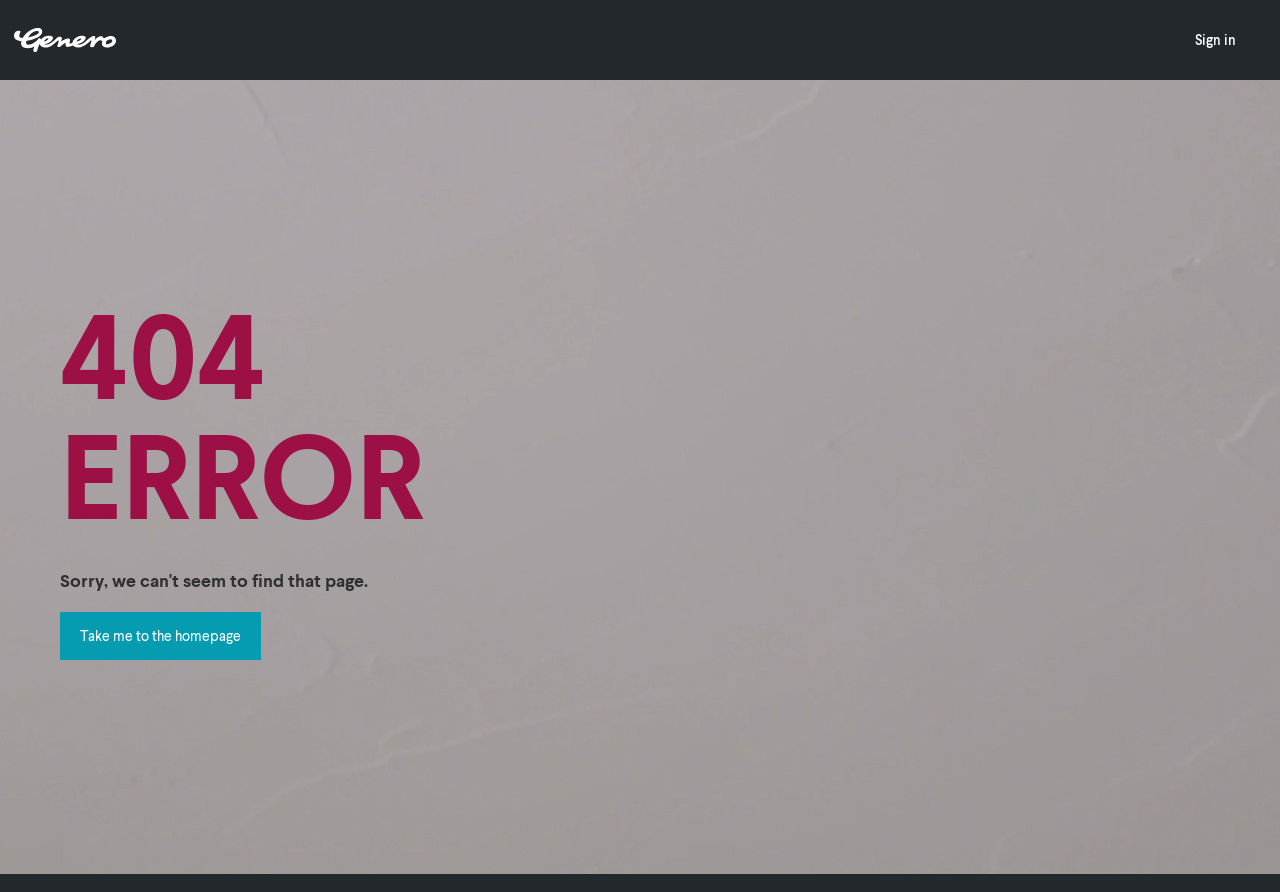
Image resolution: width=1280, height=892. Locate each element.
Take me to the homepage (160, 635)
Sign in (1215, 39)
